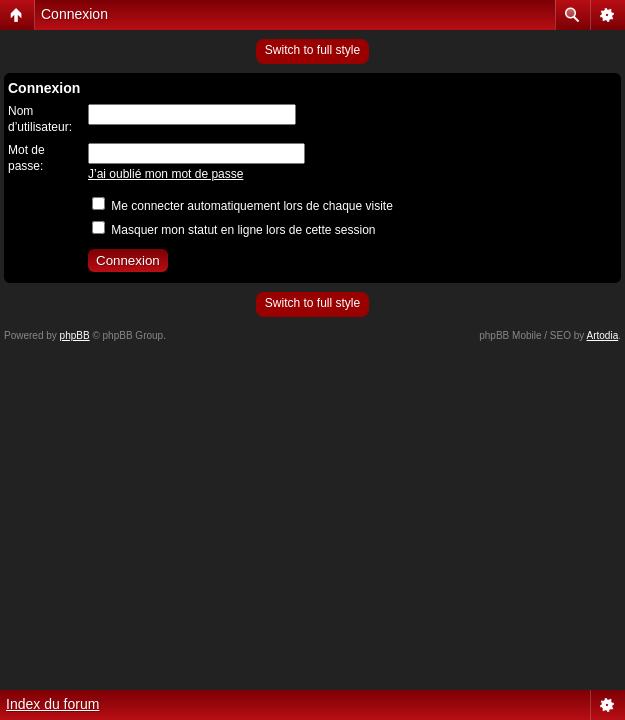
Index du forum (52, 704)
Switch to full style (312, 50)
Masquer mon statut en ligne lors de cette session (233, 230)
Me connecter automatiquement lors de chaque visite (242, 206)
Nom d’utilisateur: (40, 119)
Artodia (603, 335)
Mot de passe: (26, 158)
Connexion (74, 14)
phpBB (75, 335)
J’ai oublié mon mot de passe (165, 174)
